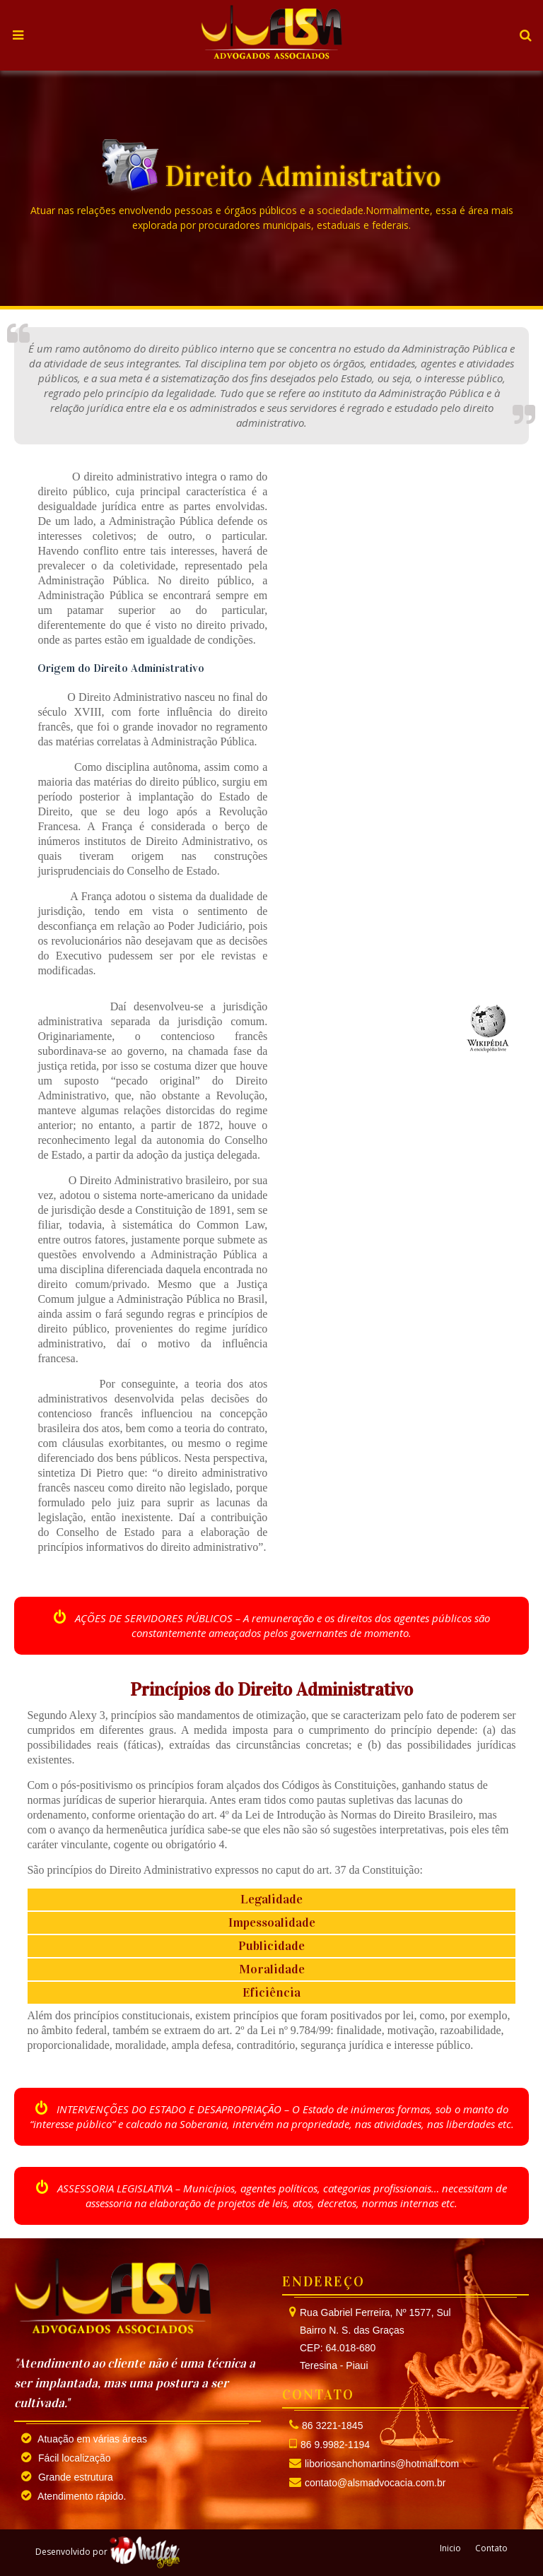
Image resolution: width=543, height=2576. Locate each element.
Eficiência (271, 1992)
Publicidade (271, 1946)
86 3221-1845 (332, 2425)
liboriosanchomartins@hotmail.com (382, 2463)
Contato (491, 2548)
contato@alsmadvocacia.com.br (375, 2482)
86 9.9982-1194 (335, 2444)
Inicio (450, 2548)
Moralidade (272, 1969)
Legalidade (271, 1899)
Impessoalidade (271, 1922)
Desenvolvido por (107, 2552)
